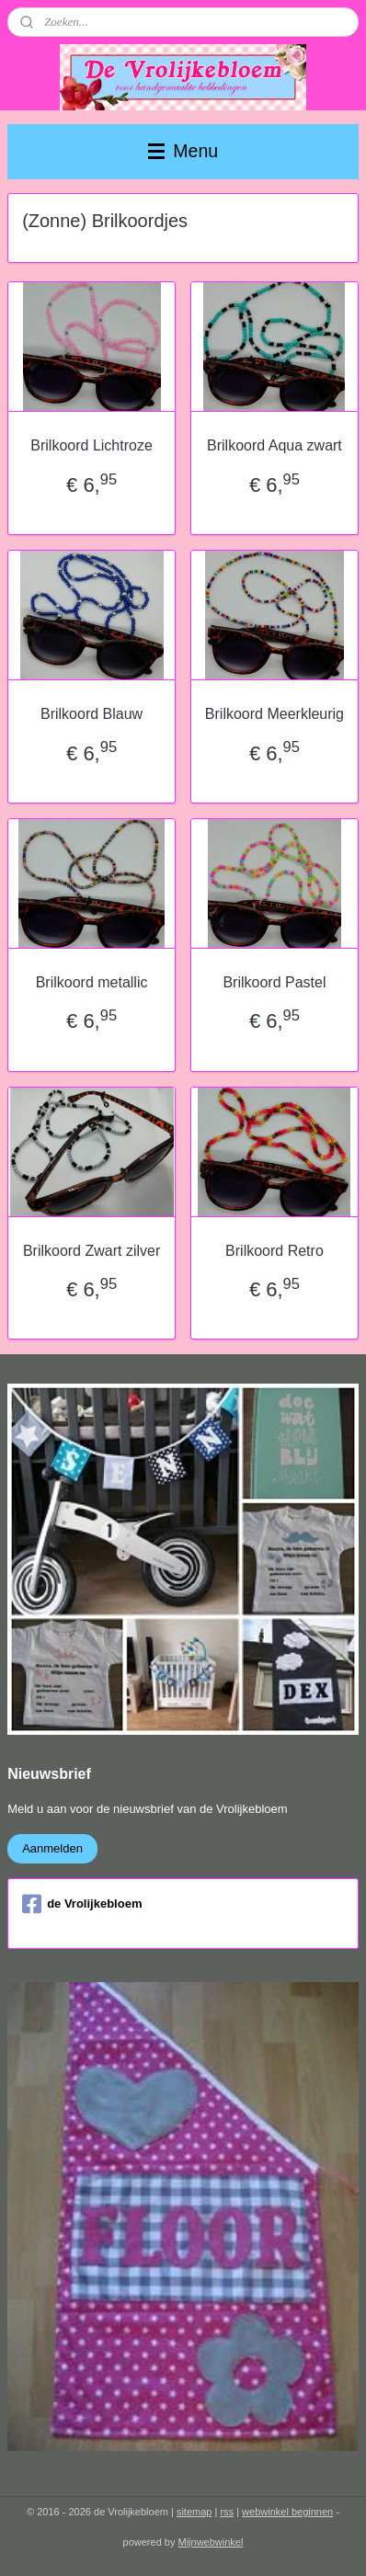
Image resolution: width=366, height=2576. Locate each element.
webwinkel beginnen (287, 2511)
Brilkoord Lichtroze (91, 446)
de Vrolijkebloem (82, 1904)
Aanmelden (52, 1848)
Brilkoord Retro (274, 1251)
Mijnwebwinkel (211, 2542)
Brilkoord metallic (92, 982)
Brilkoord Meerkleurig (274, 714)
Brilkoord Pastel (274, 982)
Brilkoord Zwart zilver (91, 1251)
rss (227, 2511)
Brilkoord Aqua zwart (274, 446)
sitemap (194, 2511)
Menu (183, 151)
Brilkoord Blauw (91, 714)
